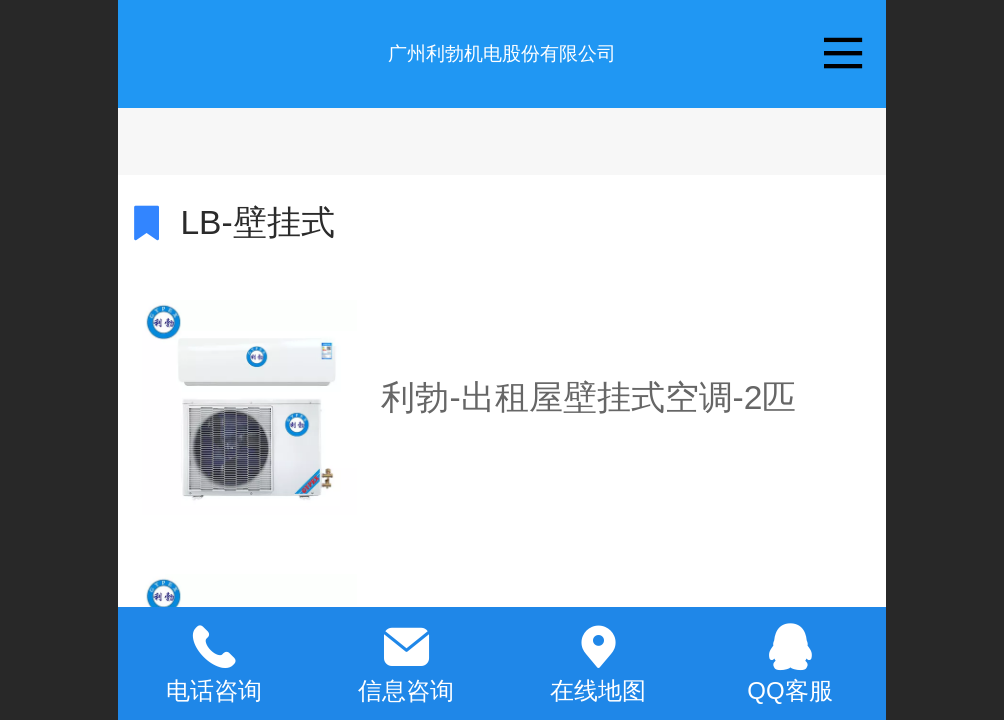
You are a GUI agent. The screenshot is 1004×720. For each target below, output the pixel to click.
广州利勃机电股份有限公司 (502, 53)
